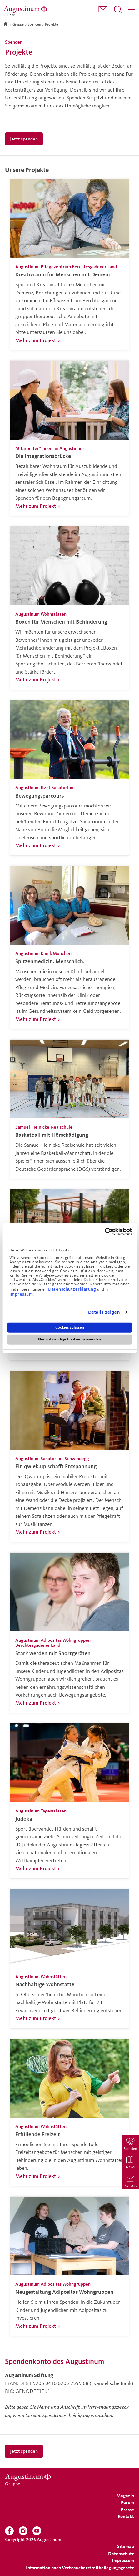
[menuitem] (103, 9)
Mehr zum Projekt (35, 340)
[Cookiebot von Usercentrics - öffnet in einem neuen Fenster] (104, 1231)
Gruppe (18, 24)
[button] (103, 9)
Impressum (21, 1294)
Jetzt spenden (24, 139)
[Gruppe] (26, 9)
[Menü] (131, 9)
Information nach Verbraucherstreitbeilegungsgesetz (80, 2567)
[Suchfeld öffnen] (118, 9)
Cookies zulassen (69, 1327)
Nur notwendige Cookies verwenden (69, 1339)
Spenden (34, 24)
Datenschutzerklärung (72, 1289)
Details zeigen (104, 1312)
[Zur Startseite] (5, 23)
